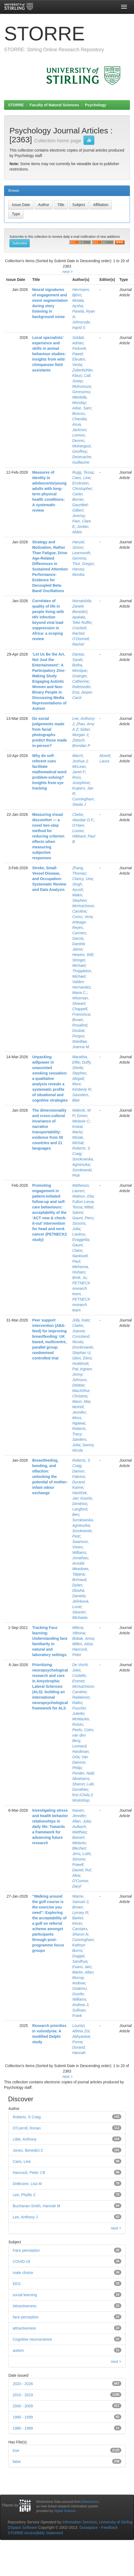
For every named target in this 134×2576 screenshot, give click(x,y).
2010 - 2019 (23, 2395)
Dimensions (90, 2502)
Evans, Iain (81, 1967)
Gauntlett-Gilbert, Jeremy (80, 510)
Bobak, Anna (83, 1638)
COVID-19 (21, 2261)
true (16, 2450)
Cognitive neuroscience (32, 2339)
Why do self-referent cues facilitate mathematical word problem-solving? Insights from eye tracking (49, 771)
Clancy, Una (82, 879)
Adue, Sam (81, 408)
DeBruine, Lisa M (27, 2184)
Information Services (79, 2522)
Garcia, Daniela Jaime (78, 943)
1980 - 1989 (23, 2428)
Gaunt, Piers (82, 1218)
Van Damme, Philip (80, 1762)
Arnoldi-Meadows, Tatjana (80, 1568)
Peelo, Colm (82, 1730)
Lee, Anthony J (25, 2217)
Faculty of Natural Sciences (54, 105)
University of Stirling (115, 2522)
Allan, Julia (81, 1821)
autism (18, 2350)
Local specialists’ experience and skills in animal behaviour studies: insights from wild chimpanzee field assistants (49, 353)
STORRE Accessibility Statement (35, 2533)
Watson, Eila (82, 1196)
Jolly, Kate (80, 1320)
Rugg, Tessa (82, 472)
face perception (26, 2317)
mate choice (23, 2272)
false (17, 2461)
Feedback (109, 2527)
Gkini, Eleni (81, 1358)
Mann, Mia (81, 1401)
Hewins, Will (82, 954)
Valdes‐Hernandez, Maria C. (82, 987)
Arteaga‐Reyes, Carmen (79, 927)
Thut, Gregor (82, 564)
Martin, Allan (82, 1972)
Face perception (26, 2250)
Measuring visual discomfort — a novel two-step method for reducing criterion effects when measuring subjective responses (48, 836)
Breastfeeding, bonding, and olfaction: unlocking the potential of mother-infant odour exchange (50, 1476)
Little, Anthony (24, 2139)
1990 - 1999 (23, 2417)
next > (67, 272)
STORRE (16, 105)
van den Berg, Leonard (79, 1740)
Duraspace (88, 2527)
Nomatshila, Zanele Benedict (82, 606)
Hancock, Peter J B (29, 2172)
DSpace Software (22, 2527)
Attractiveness (24, 2306)
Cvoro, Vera (82, 917)
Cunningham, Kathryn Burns (83, 1945)
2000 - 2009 (23, 2406)
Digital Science (64, 2511)
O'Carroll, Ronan (27, 2128)
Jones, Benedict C (28, 2150)
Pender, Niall (82, 1773)
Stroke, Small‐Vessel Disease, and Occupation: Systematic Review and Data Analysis (49, 879)
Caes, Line (81, 478)
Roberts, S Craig (27, 2117)
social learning (25, 2295)
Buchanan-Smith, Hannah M (36, 2206)
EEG (17, 2284)
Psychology (95, 105)
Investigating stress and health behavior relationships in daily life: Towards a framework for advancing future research (50, 1826)
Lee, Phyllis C (24, 2195)
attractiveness (24, 2328)
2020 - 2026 (23, 2384)
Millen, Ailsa (82, 1644)
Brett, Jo (79, 1277)
